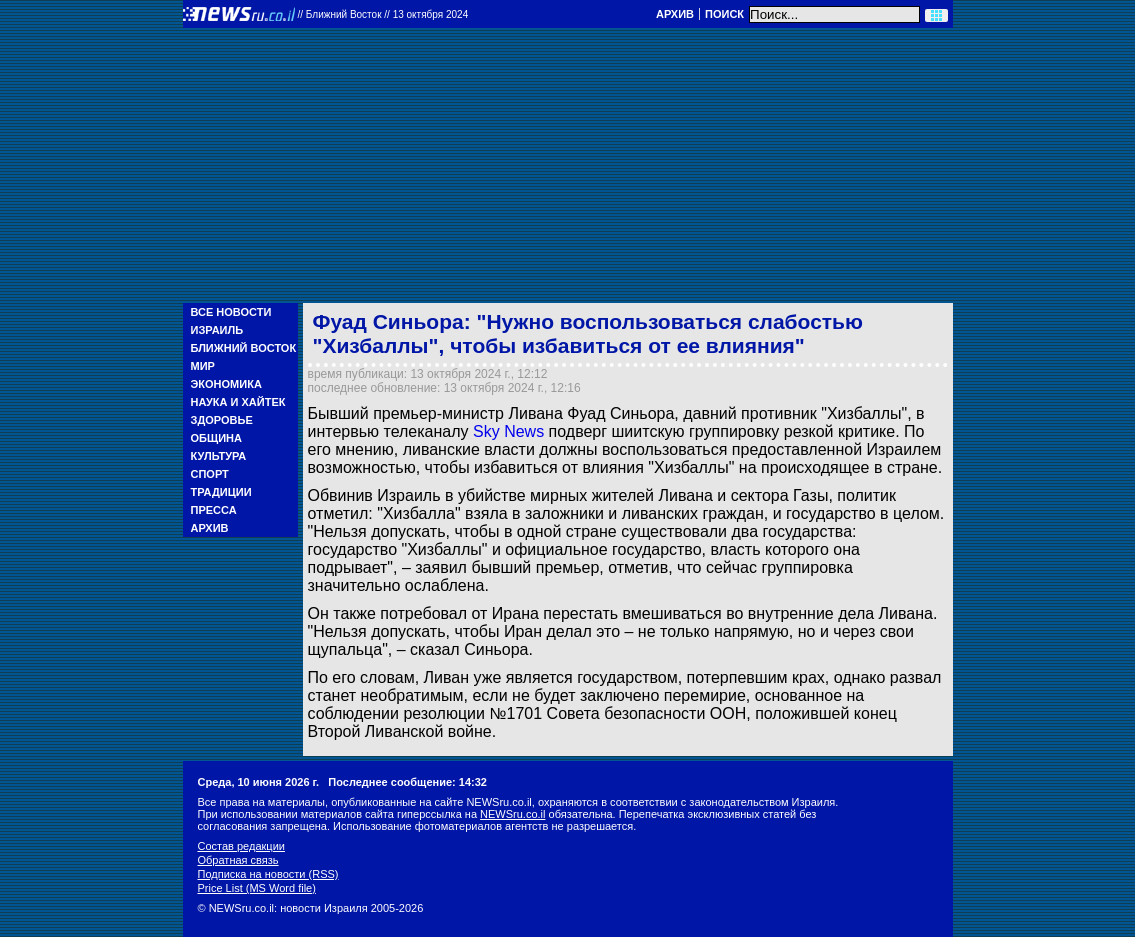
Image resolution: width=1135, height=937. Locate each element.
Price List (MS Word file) (257, 888)
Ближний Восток (244, 348)
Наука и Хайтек (238, 402)
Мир (203, 366)
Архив (675, 14)
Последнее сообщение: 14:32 (407, 782)
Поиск (724, 14)
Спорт (210, 474)
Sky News (508, 431)
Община (216, 438)
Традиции (221, 492)
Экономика (226, 384)
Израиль (217, 330)
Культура (219, 456)
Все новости (231, 312)
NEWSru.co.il (512, 814)
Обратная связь (238, 860)
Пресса (214, 510)
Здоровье (222, 420)
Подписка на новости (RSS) (268, 874)
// (383, 14)
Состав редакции (241, 846)
